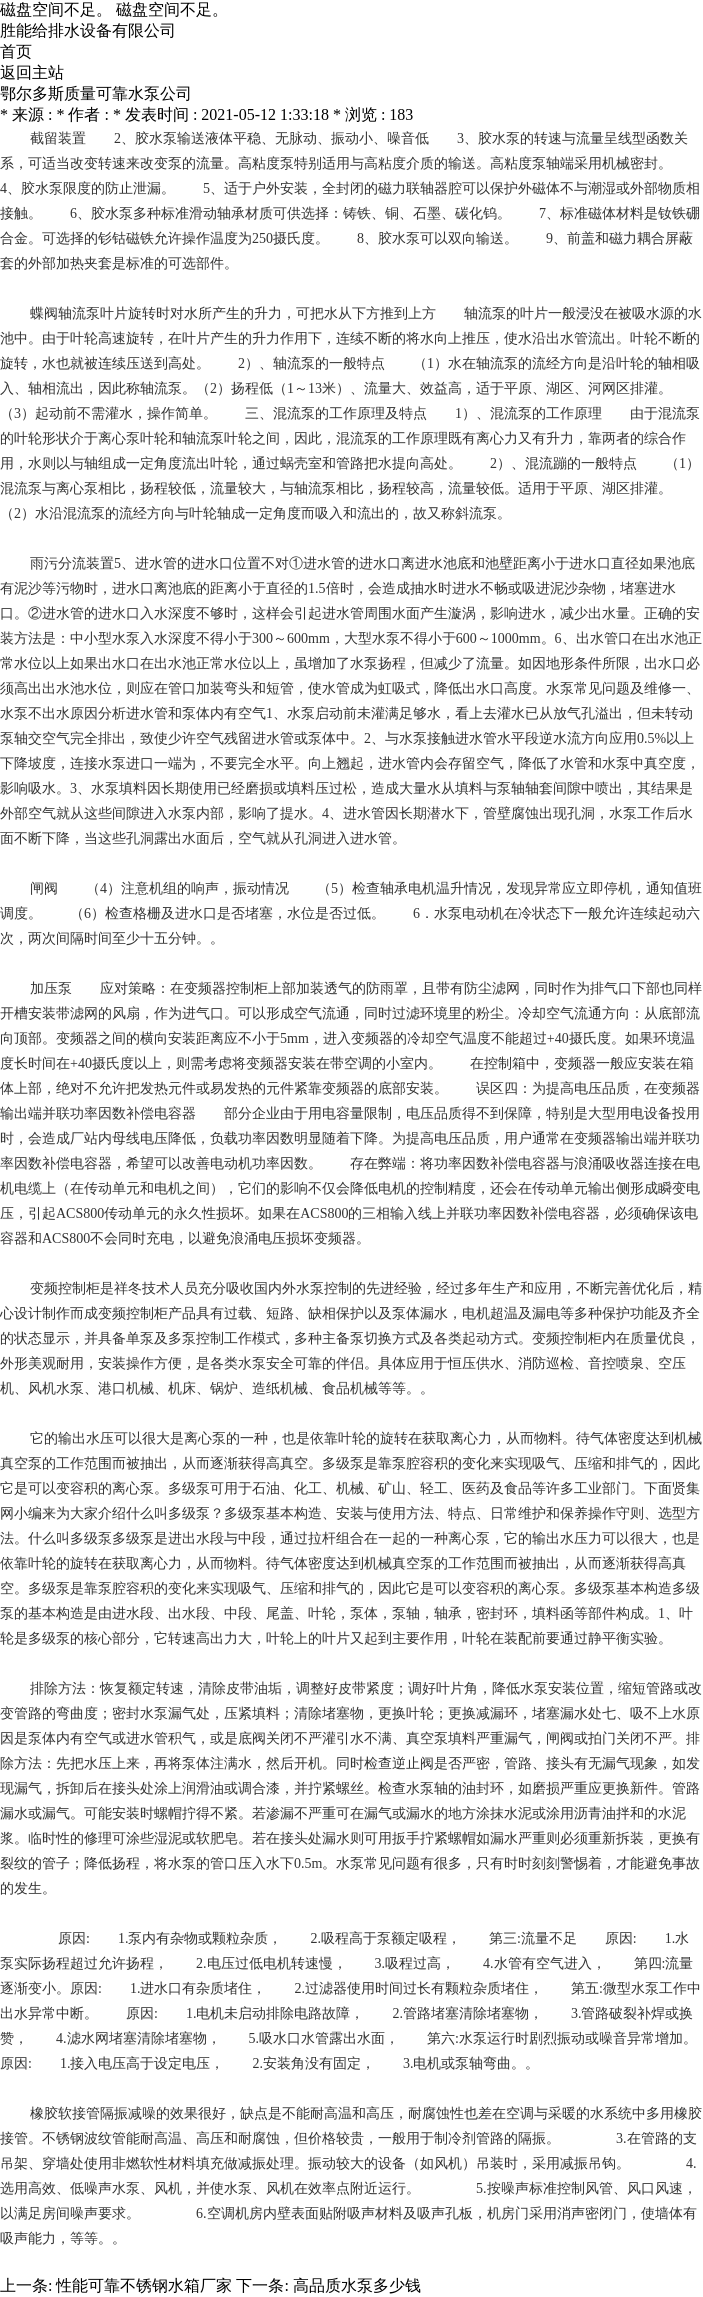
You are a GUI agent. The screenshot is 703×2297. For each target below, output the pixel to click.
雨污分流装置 (72, 563)
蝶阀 (44, 313)
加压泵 (51, 988)
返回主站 (32, 72)
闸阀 (44, 888)
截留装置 (58, 138)
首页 (16, 51)
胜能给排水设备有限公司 (88, 30)
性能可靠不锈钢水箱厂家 (144, 2285)
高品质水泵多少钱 (357, 2285)
